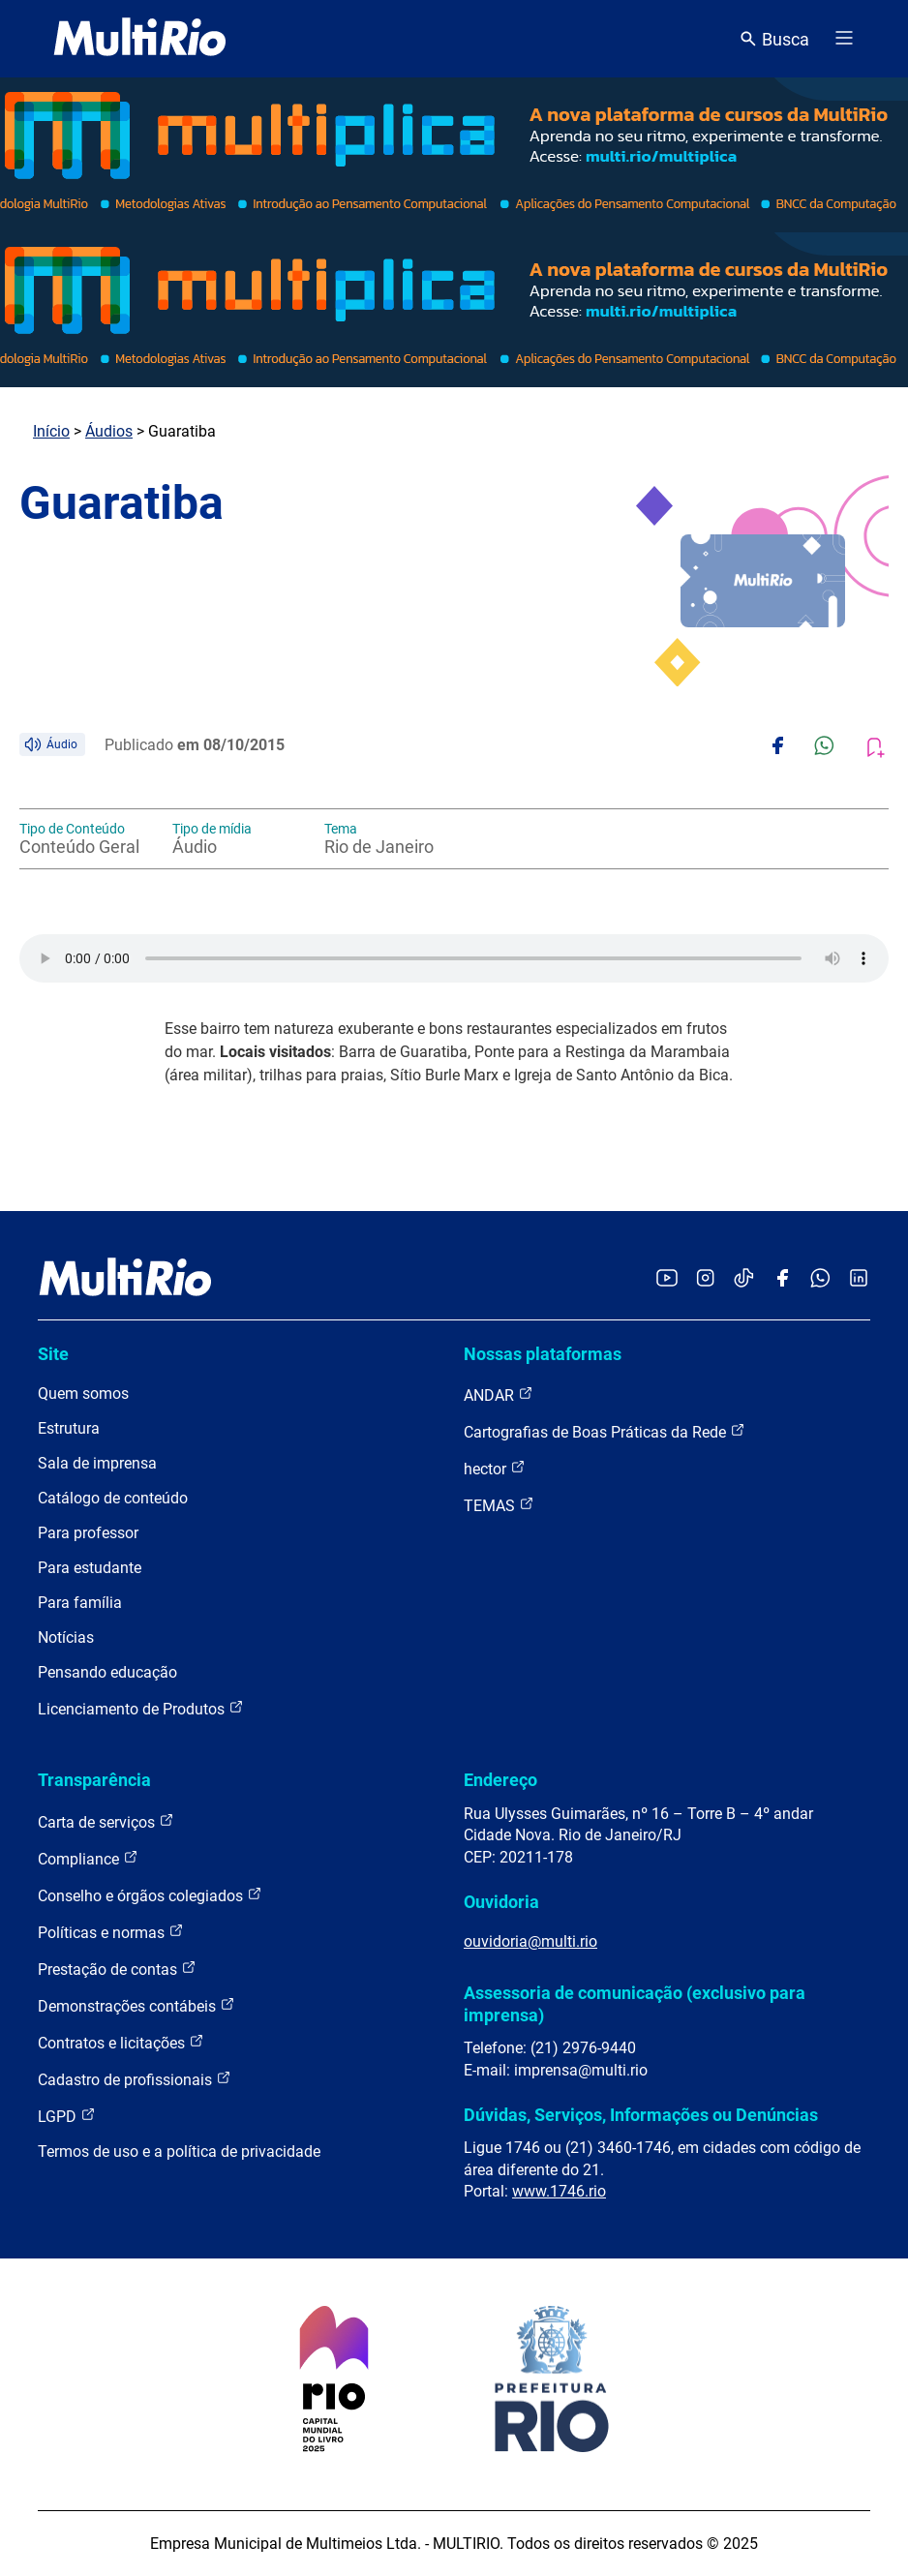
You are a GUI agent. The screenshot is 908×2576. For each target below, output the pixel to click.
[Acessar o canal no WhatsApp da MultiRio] (820, 1279)
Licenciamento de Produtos (141, 1708)
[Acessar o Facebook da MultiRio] (782, 1279)
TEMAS (499, 1505)
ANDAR (498, 1394)
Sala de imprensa (97, 1463)
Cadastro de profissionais (134, 2079)
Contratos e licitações (121, 2042)
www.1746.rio (559, 2191)
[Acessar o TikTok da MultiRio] (744, 1279)
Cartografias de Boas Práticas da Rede (604, 1431)
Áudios (109, 431)
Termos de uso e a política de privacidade (179, 2151)
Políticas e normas (111, 1932)
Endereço (500, 1780)
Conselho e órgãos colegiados (150, 1895)
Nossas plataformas (542, 1354)
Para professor (88, 1533)
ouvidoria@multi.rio (530, 1941)
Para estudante (89, 1568)
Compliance (88, 1858)
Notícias (66, 1637)
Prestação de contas (117, 1968)
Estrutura (69, 1428)
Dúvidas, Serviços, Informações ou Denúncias (641, 2115)
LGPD (67, 2116)
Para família (80, 1602)
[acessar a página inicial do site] (139, 38)
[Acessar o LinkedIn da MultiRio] (858, 1279)
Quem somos (83, 1393)
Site (53, 1354)
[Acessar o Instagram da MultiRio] (705, 1279)
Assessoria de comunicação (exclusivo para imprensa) (634, 2003)
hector (495, 1468)
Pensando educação (107, 1672)
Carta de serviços (106, 1821)
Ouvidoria (501, 1902)
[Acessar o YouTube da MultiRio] (667, 1279)
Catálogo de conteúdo (113, 1498)
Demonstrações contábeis (136, 2005)
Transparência (94, 1780)
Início (51, 431)
